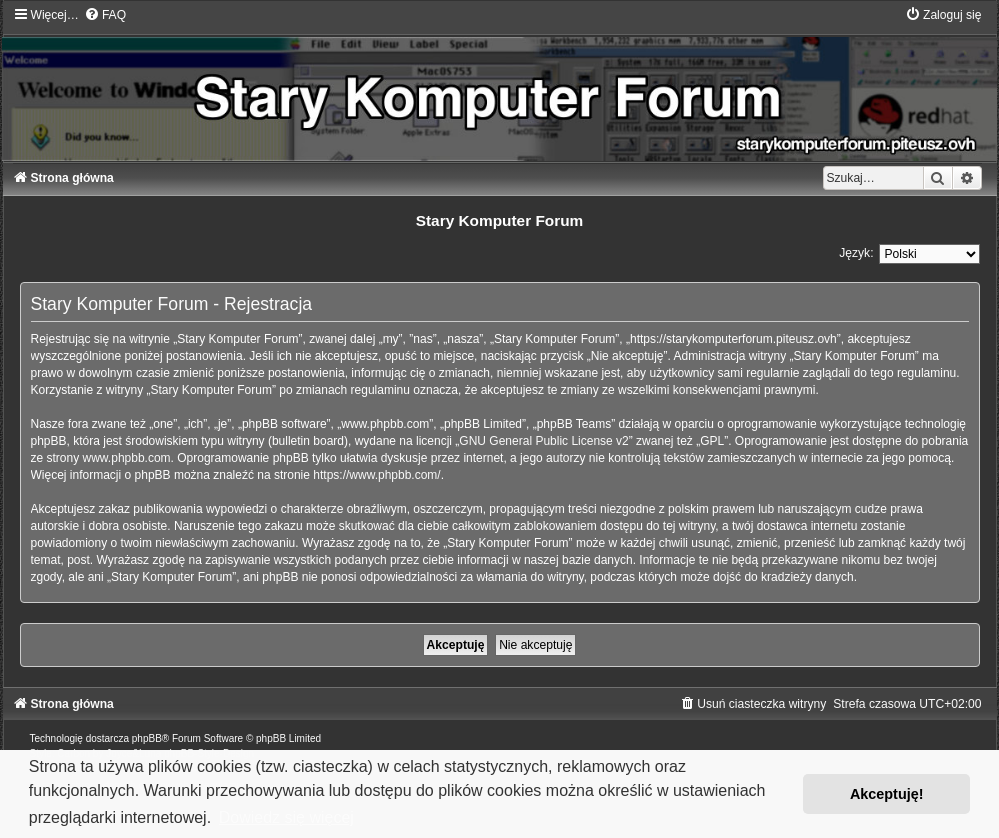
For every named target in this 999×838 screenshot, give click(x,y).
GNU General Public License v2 (543, 441)
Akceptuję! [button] (887, 794)
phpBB (147, 738)
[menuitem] (105, 15)
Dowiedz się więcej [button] (286, 817)
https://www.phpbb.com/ (376, 475)
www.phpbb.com (127, 458)
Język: (856, 253)
